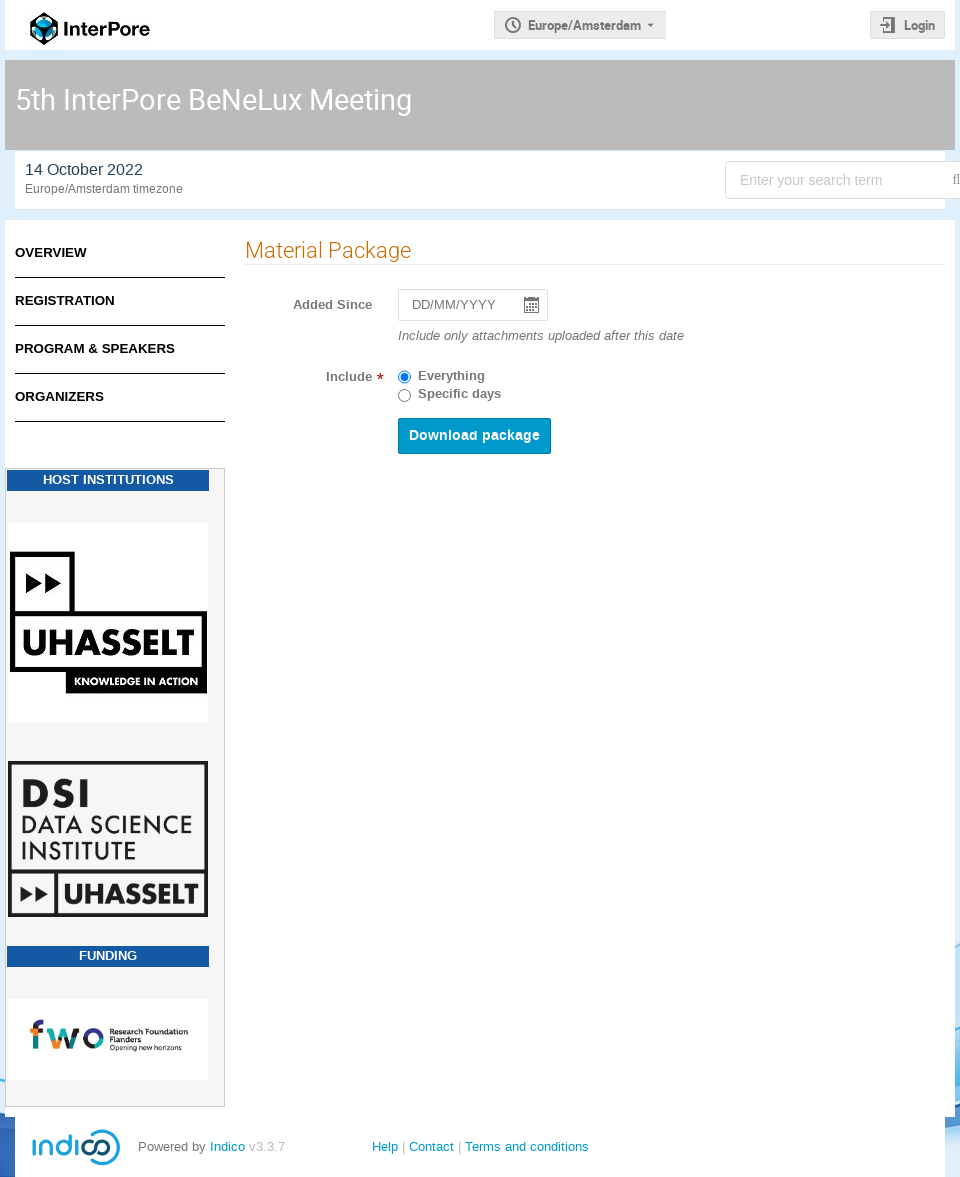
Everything (451, 376)
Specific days (459, 394)
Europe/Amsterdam (584, 25)
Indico (227, 1146)
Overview (51, 252)
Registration (65, 300)
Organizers (59, 396)
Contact (431, 1146)
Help (385, 1146)
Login (919, 25)
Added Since (332, 305)
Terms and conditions (527, 1146)
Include (349, 377)
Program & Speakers (95, 348)
